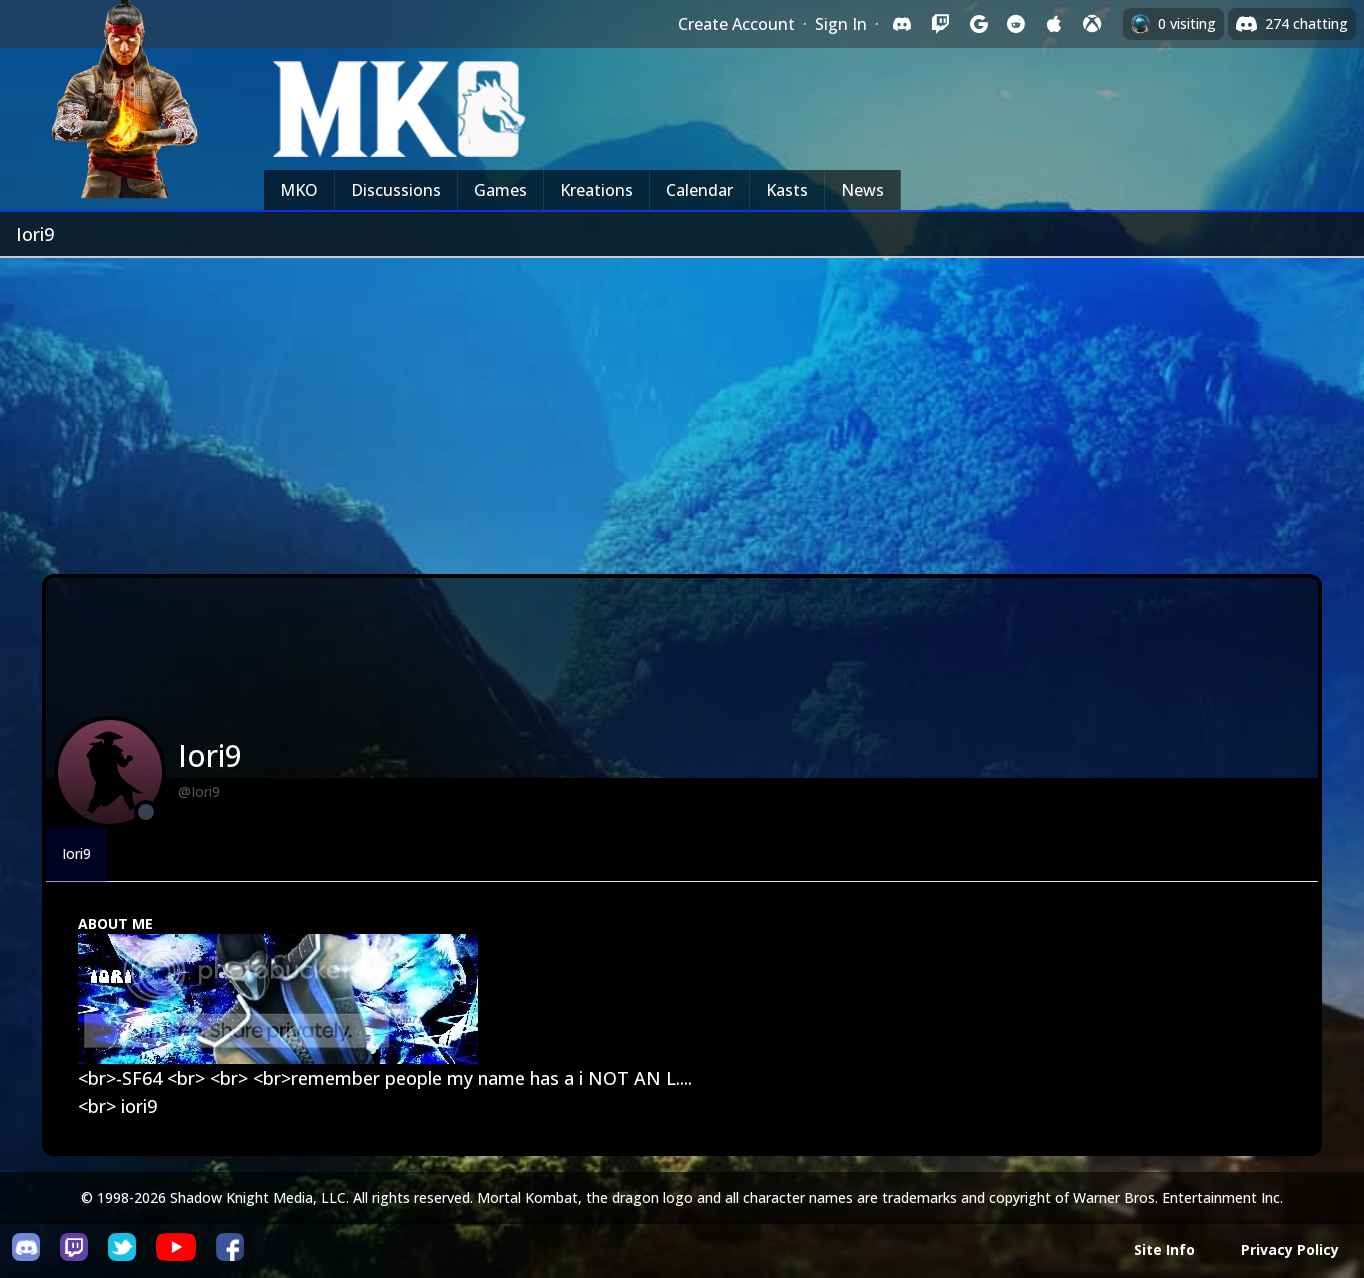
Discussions (396, 190)
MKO (299, 190)
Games (500, 190)
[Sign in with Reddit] (1016, 24)
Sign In (841, 24)
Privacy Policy (1290, 1249)
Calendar (699, 190)
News (862, 190)
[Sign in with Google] (978, 24)
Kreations (596, 190)
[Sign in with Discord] (902, 24)
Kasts (787, 190)
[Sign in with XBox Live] (1092, 24)
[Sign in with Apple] (1054, 24)
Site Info (1164, 1249)
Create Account (736, 24)
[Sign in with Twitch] (940, 24)
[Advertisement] (682, 408)
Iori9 (76, 853)
